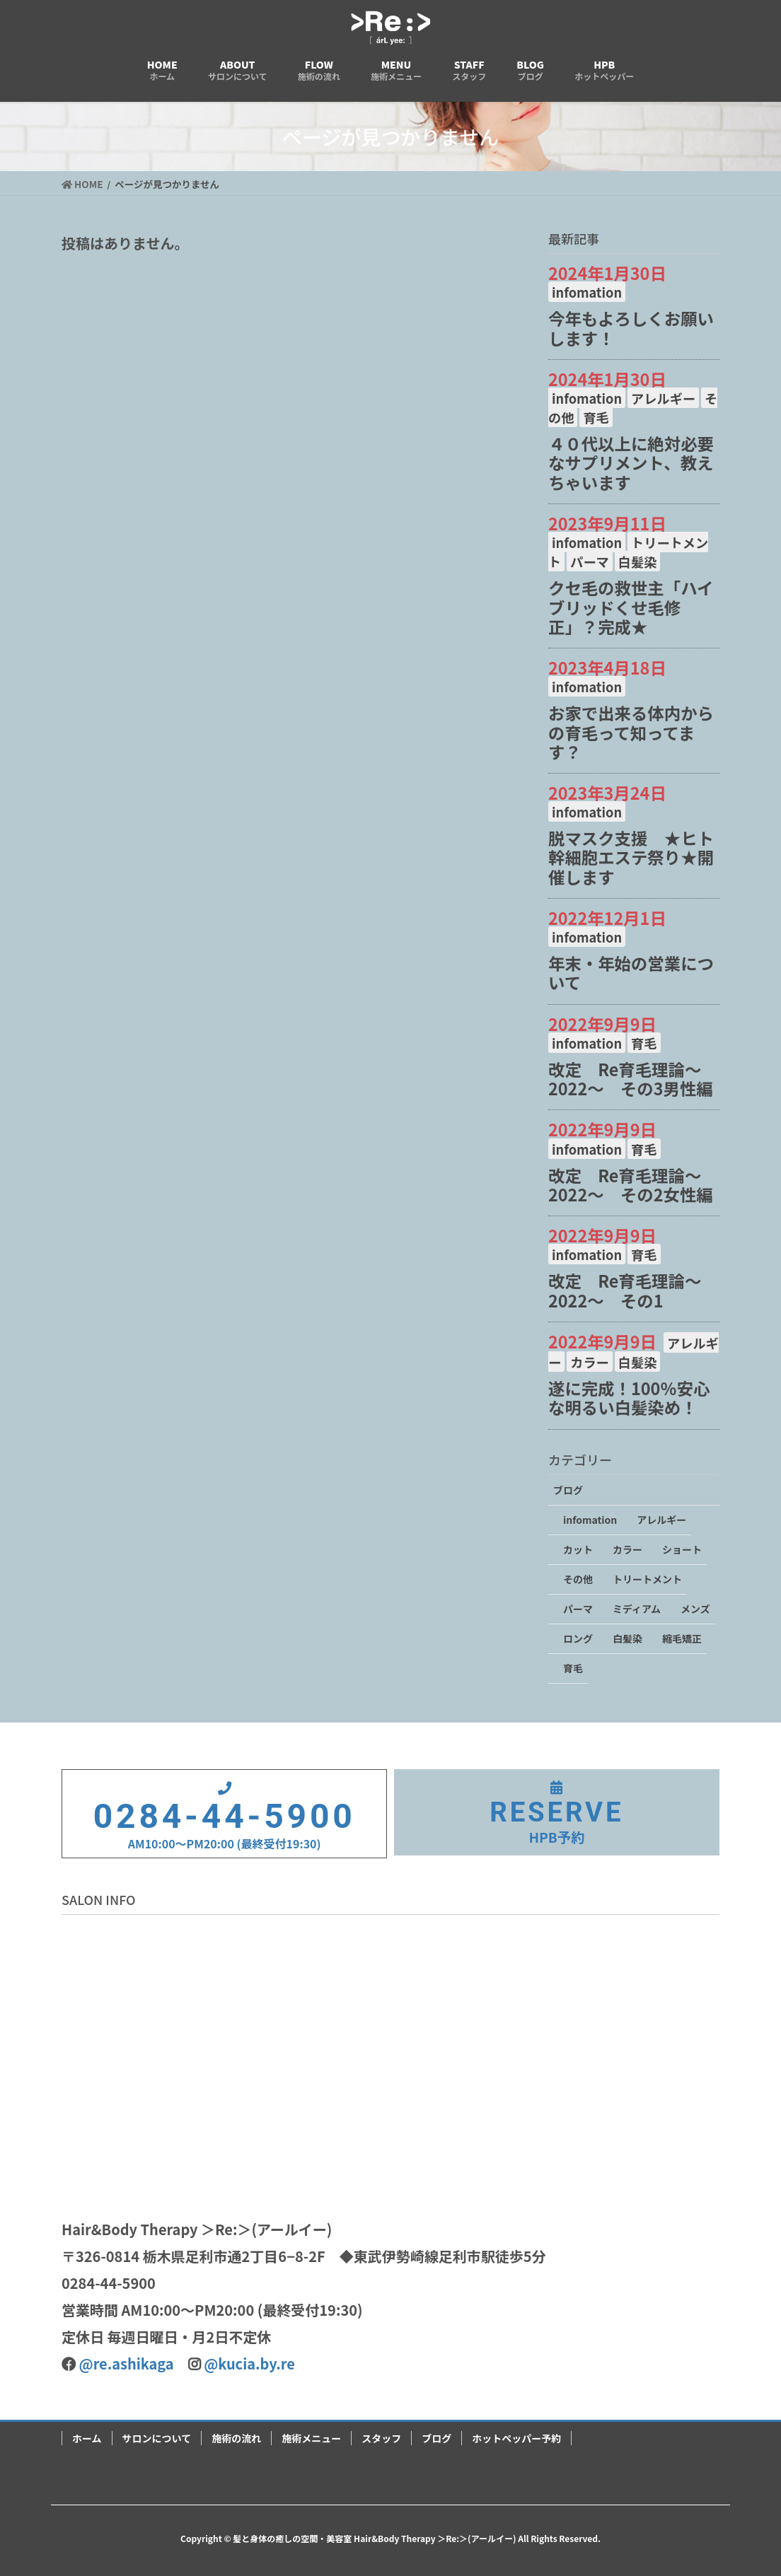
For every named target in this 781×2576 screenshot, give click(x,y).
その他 (578, 1579)
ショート (682, 1549)
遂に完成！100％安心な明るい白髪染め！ (629, 1397)
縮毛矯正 (682, 1638)
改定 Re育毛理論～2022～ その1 (624, 1290)
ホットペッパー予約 (516, 2438)
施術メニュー (311, 2438)
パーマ (589, 561)
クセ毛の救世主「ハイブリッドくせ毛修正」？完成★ (630, 607)
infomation (587, 292)
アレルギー (663, 398)
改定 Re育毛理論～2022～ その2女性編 (630, 1184)
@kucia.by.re (249, 2363)
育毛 (595, 417)
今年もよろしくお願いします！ (631, 327)
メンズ (695, 1609)
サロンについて (157, 2438)
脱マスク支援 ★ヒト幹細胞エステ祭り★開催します (631, 857)
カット (578, 1549)
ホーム (87, 2438)
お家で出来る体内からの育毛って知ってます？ (631, 732)
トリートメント (647, 1579)
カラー (589, 1362)
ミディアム (637, 1609)
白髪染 (637, 561)
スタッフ (381, 2438)
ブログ (568, 1490)
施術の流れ (236, 2438)
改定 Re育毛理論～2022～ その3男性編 (630, 1078)
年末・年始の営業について (631, 972)
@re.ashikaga (126, 2363)
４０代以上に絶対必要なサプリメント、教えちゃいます (631, 462)
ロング (578, 1638)
